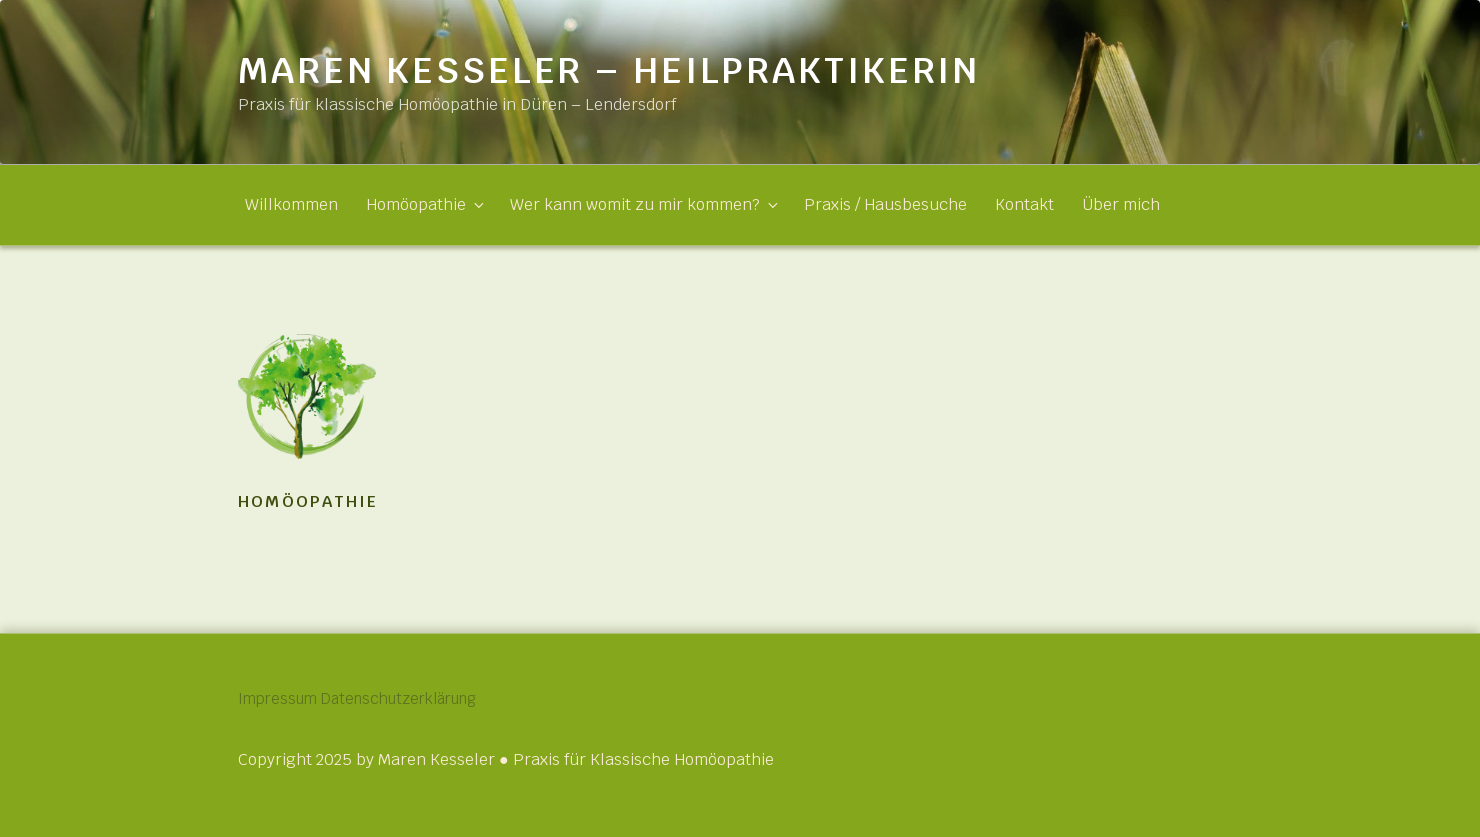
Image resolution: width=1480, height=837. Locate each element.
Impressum (280, 698)
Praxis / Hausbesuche (885, 204)
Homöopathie (424, 204)
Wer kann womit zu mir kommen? (643, 204)
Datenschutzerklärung (439, 698)
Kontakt (1024, 204)
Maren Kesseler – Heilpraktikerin (609, 70)
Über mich (1121, 204)
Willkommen (291, 204)
